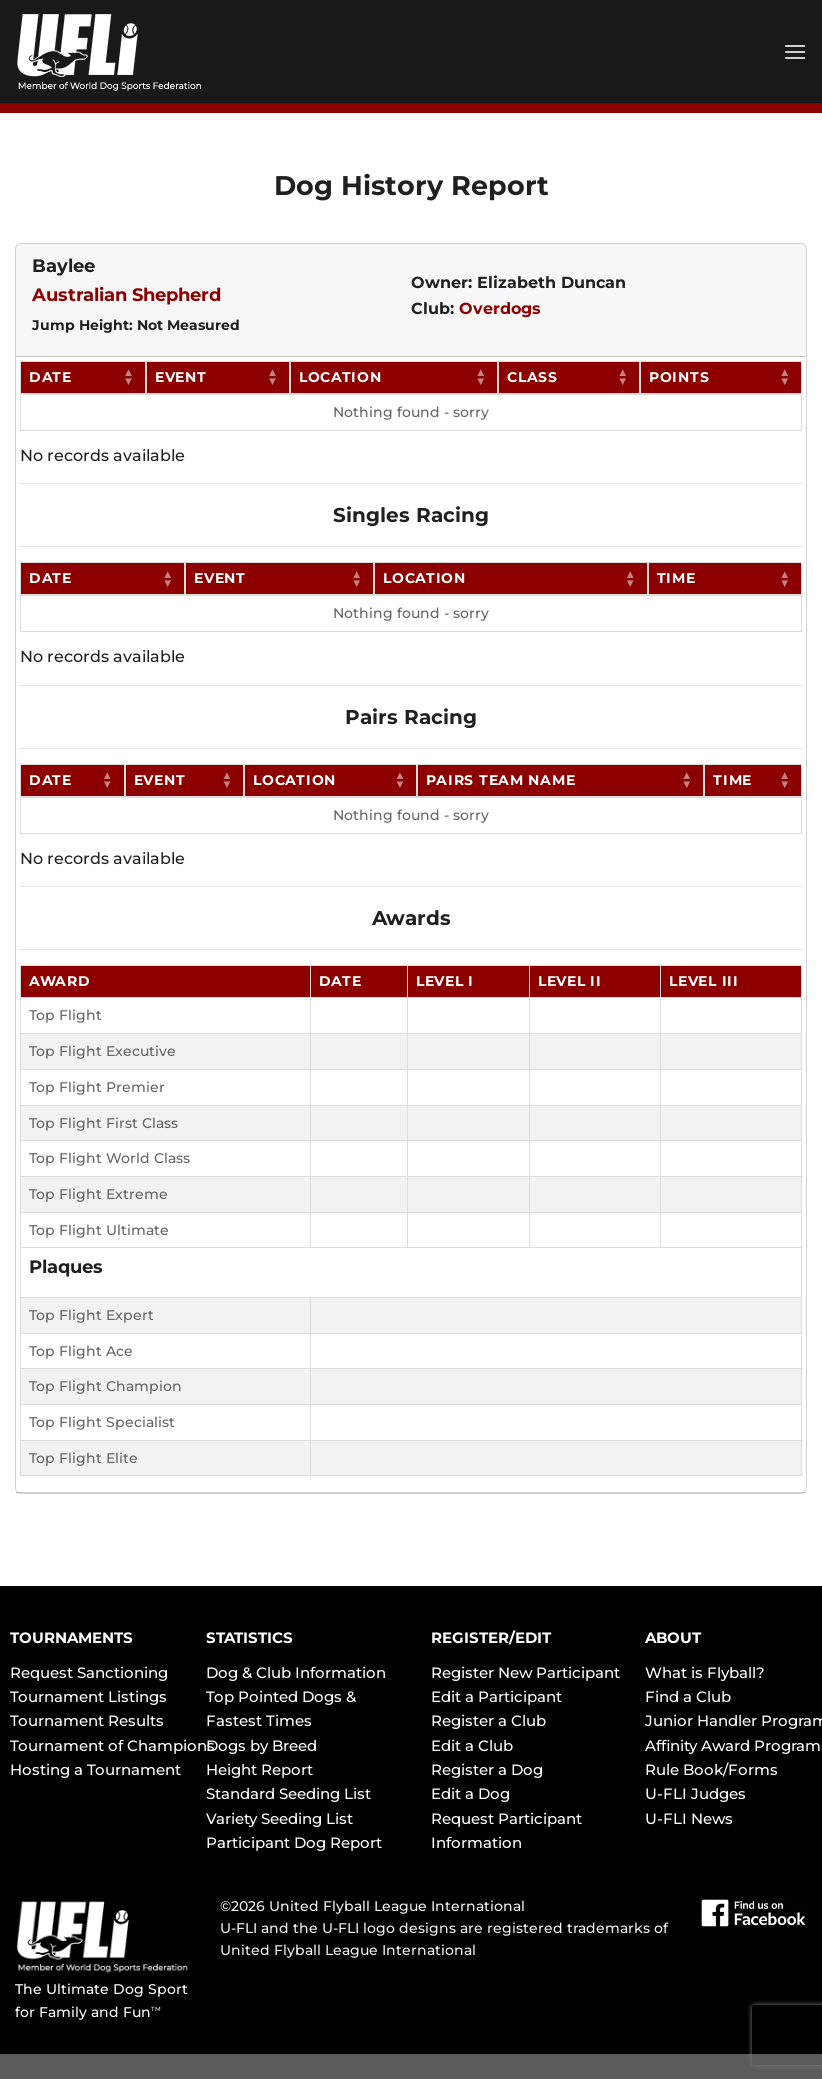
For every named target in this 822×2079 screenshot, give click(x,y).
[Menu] (795, 51)
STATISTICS (249, 1637)
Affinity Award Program (733, 1745)
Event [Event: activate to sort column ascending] (181, 377)
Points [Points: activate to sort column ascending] (679, 377)
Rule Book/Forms (711, 1769)
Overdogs (500, 308)
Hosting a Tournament (95, 1769)
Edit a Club (472, 1745)
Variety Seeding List (279, 1818)
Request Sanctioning (89, 1672)
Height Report (259, 1769)
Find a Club (688, 1696)
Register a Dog (487, 1769)
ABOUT (673, 1637)
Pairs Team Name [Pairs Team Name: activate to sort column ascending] (500, 780)
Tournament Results (87, 1720)
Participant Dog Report (294, 1842)
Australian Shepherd (126, 295)
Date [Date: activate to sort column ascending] (50, 377)
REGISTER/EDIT (491, 1637)
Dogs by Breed (261, 1745)
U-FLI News (689, 1818)
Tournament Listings (88, 1696)
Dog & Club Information (296, 1672)
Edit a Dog (470, 1793)
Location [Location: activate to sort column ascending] (340, 377)
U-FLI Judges (695, 1793)
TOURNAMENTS (71, 1637)
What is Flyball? (705, 1672)
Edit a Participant (496, 1696)
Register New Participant (525, 1672)
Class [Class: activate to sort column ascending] (532, 377)
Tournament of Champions (112, 1745)
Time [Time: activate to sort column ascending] (676, 578)
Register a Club (488, 1720)
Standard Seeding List (288, 1793)
